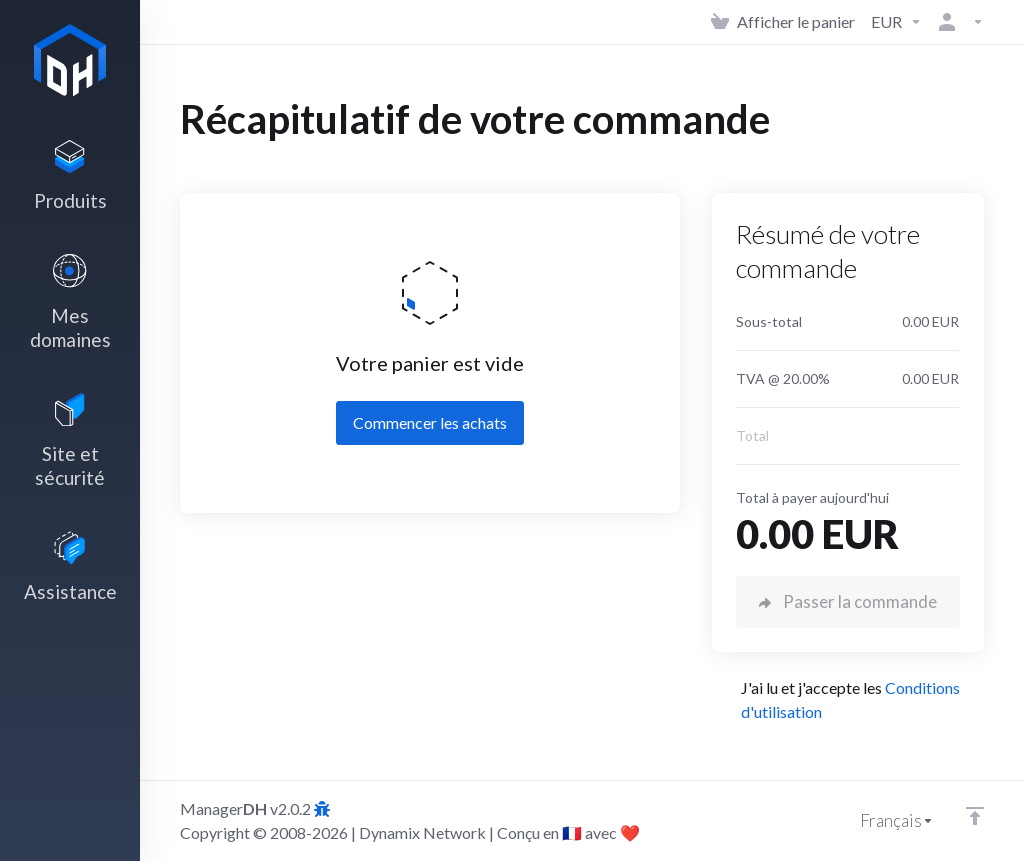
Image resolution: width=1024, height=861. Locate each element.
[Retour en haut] (975, 816)
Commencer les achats (430, 422)
